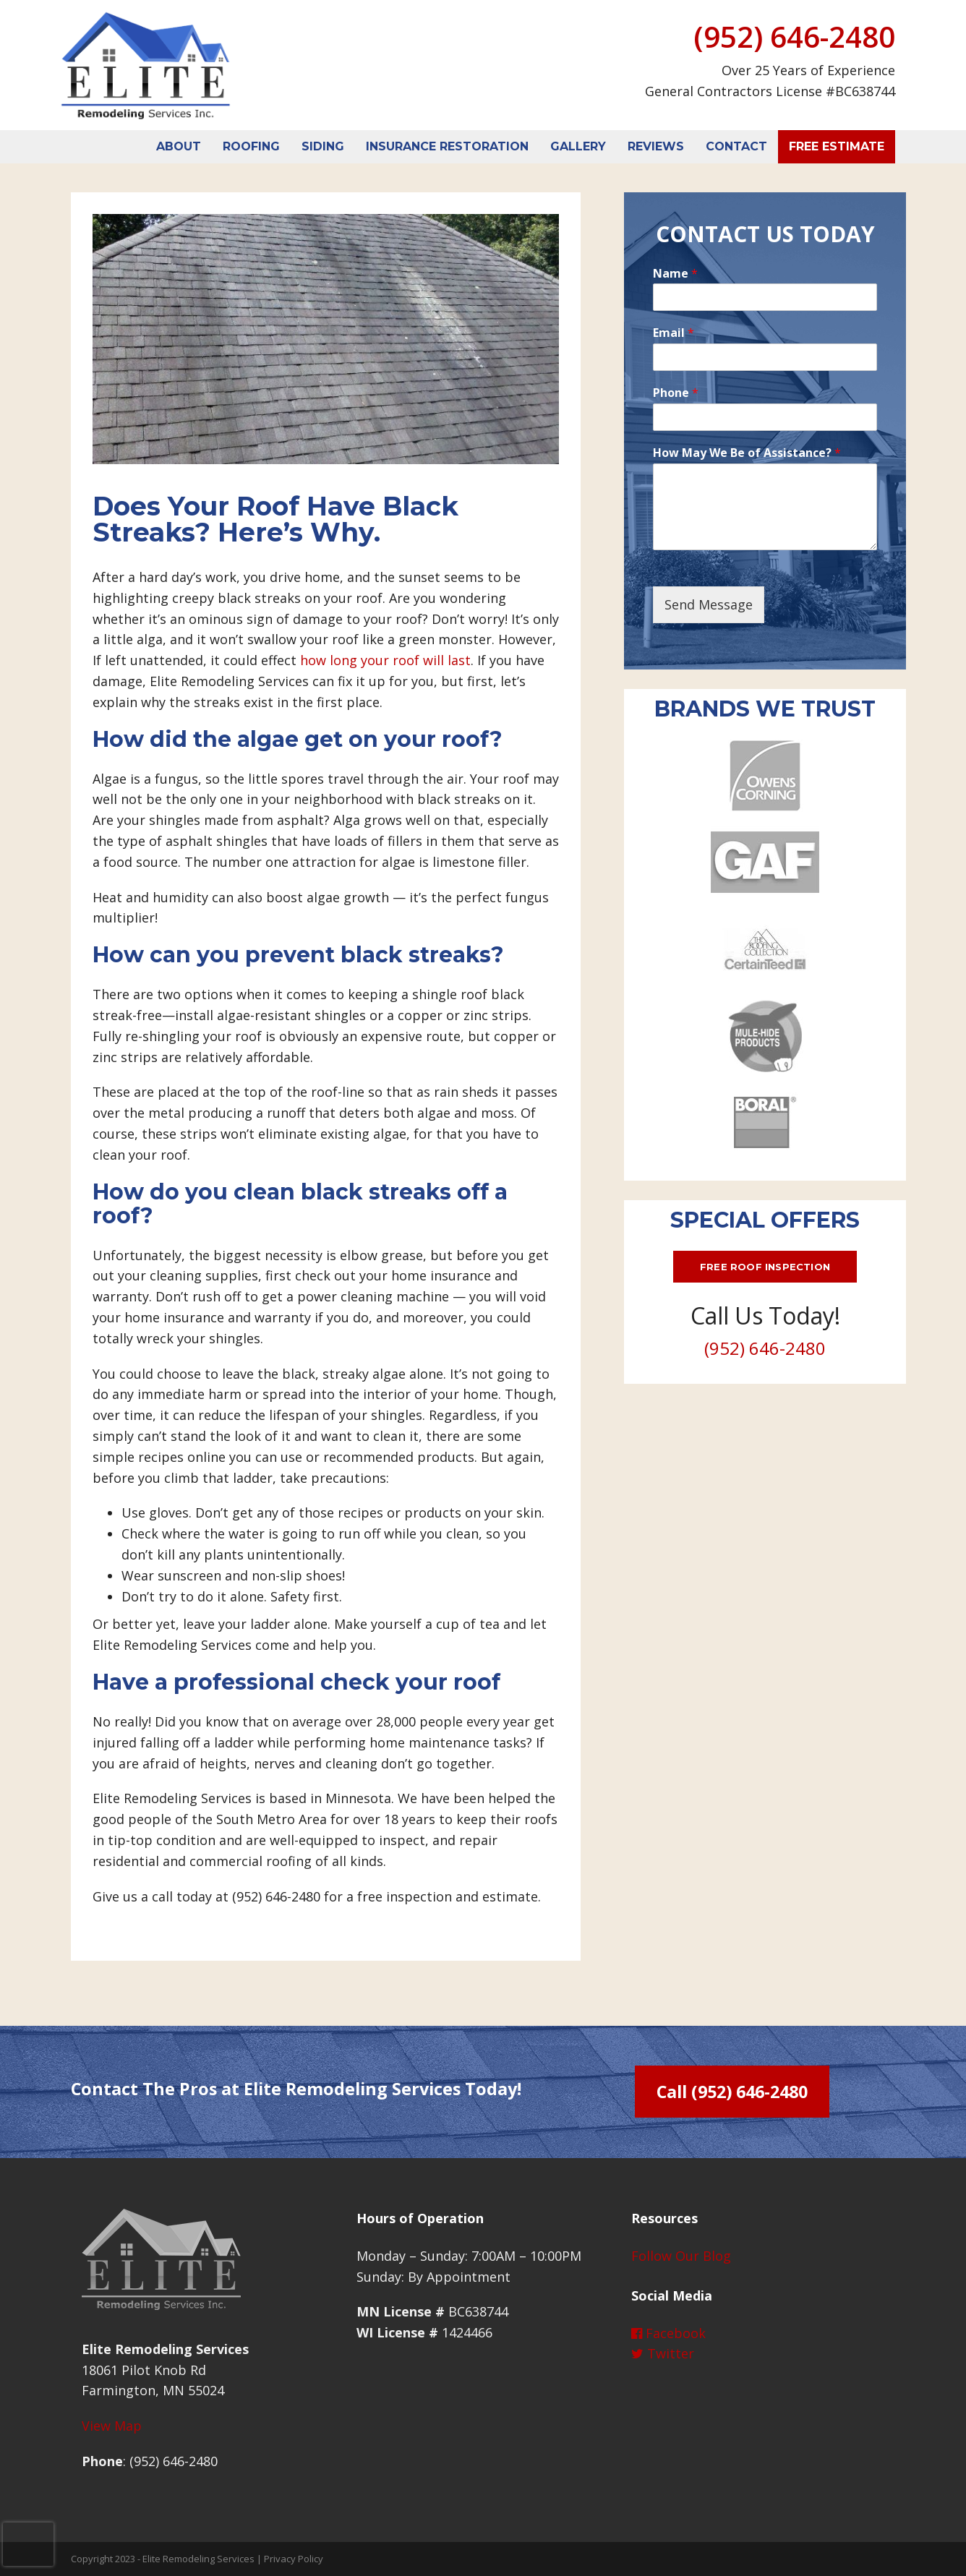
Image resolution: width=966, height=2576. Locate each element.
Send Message (708, 604)
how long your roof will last (385, 660)
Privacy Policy (293, 2558)
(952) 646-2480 (794, 36)
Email (673, 333)
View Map (112, 2425)
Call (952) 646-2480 (732, 2091)
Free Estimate (836, 146)
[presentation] (28, 2544)
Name (675, 273)
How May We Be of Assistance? (747, 453)
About (178, 146)
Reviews (656, 146)
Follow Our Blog (681, 2255)
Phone (675, 393)
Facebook (668, 2333)
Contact (736, 146)
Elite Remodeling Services (198, 2558)
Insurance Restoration (447, 146)
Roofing (251, 146)
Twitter (662, 2353)
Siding (323, 146)
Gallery (578, 146)
